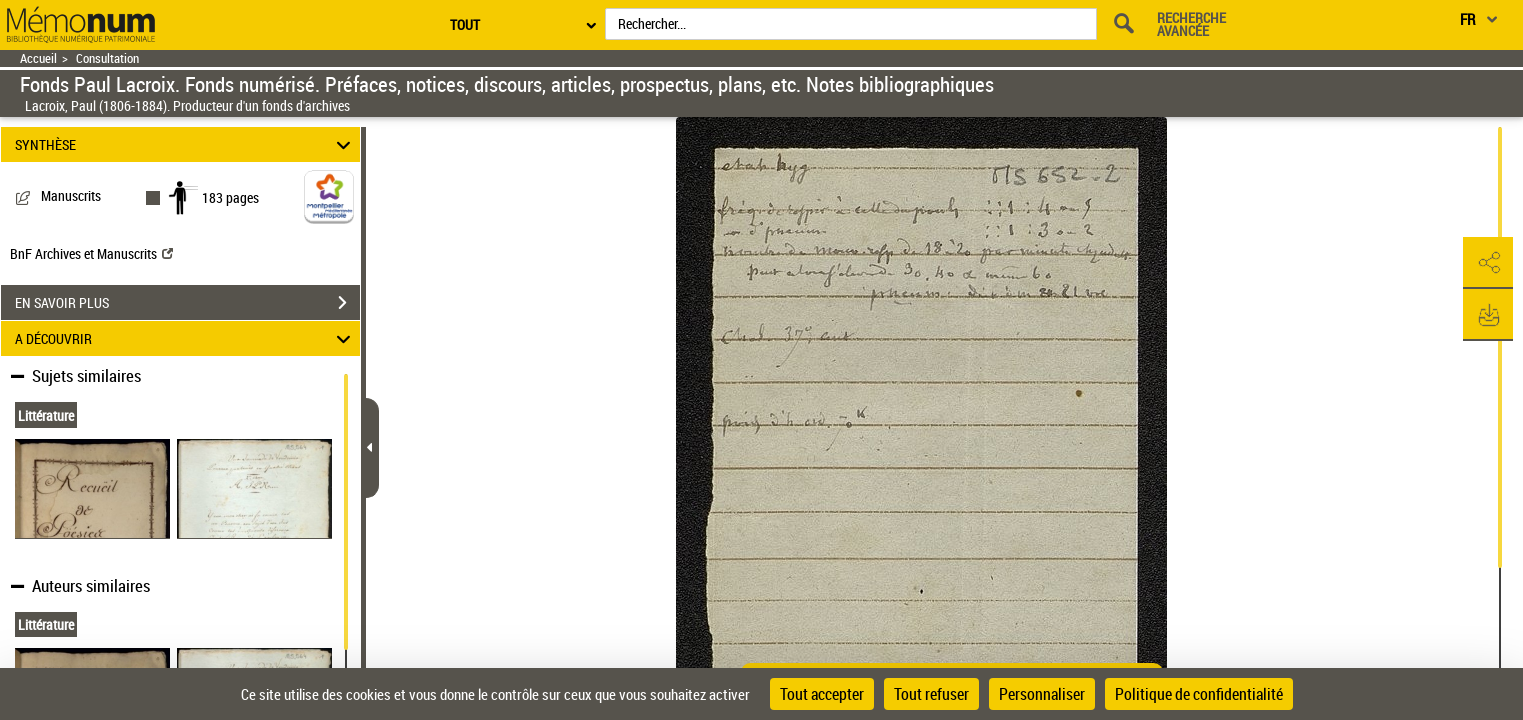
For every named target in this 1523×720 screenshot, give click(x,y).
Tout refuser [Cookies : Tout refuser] (931, 694)
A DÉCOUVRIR (185, 338)
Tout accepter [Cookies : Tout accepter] (822, 694)
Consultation (107, 58)
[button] (1488, 263)
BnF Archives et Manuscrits (91, 253)
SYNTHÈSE (185, 144)
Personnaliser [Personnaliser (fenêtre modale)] (1042, 694)
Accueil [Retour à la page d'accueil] (38, 58)
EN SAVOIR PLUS (187, 303)
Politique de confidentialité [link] (1199, 694)
